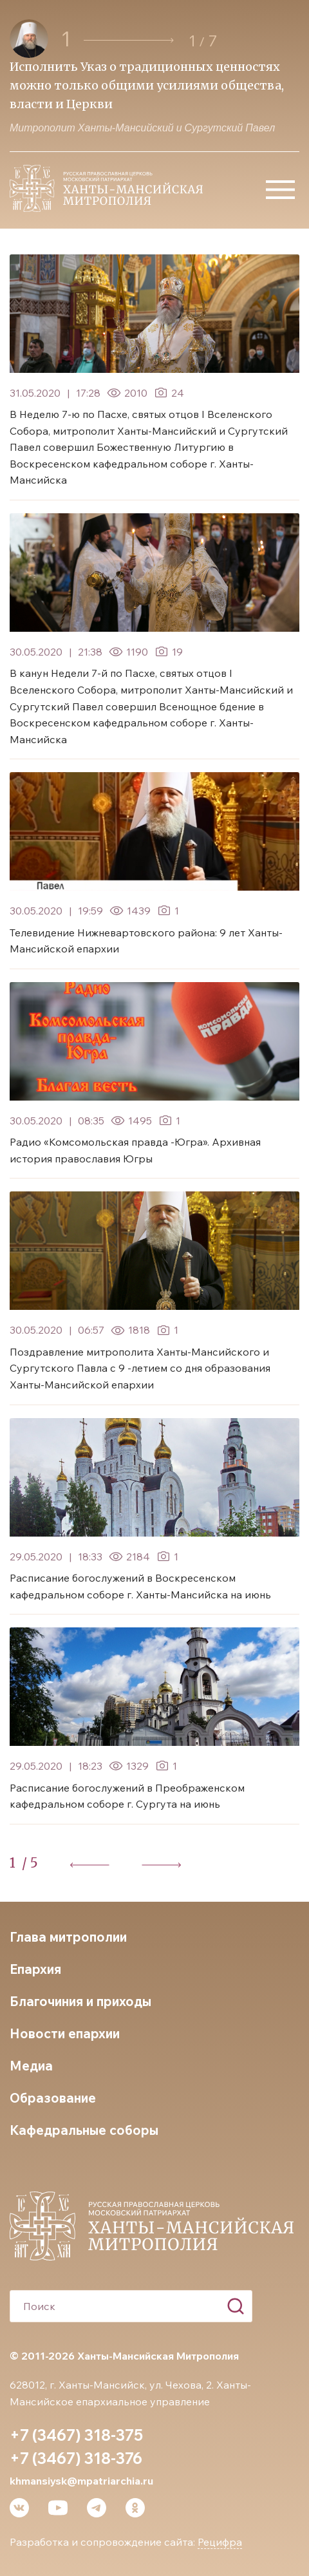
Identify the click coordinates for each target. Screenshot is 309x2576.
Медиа (31, 2066)
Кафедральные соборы (84, 2130)
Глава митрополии (68, 1937)
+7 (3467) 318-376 (76, 2458)
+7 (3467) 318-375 (76, 2435)
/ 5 (30, 1863)
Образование (53, 2098)
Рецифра (220, 2541)
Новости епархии (65, 2033)
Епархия (35, 1969)
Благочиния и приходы (80, 2001)
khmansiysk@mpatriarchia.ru (81, 2480)
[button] (129, 40)
